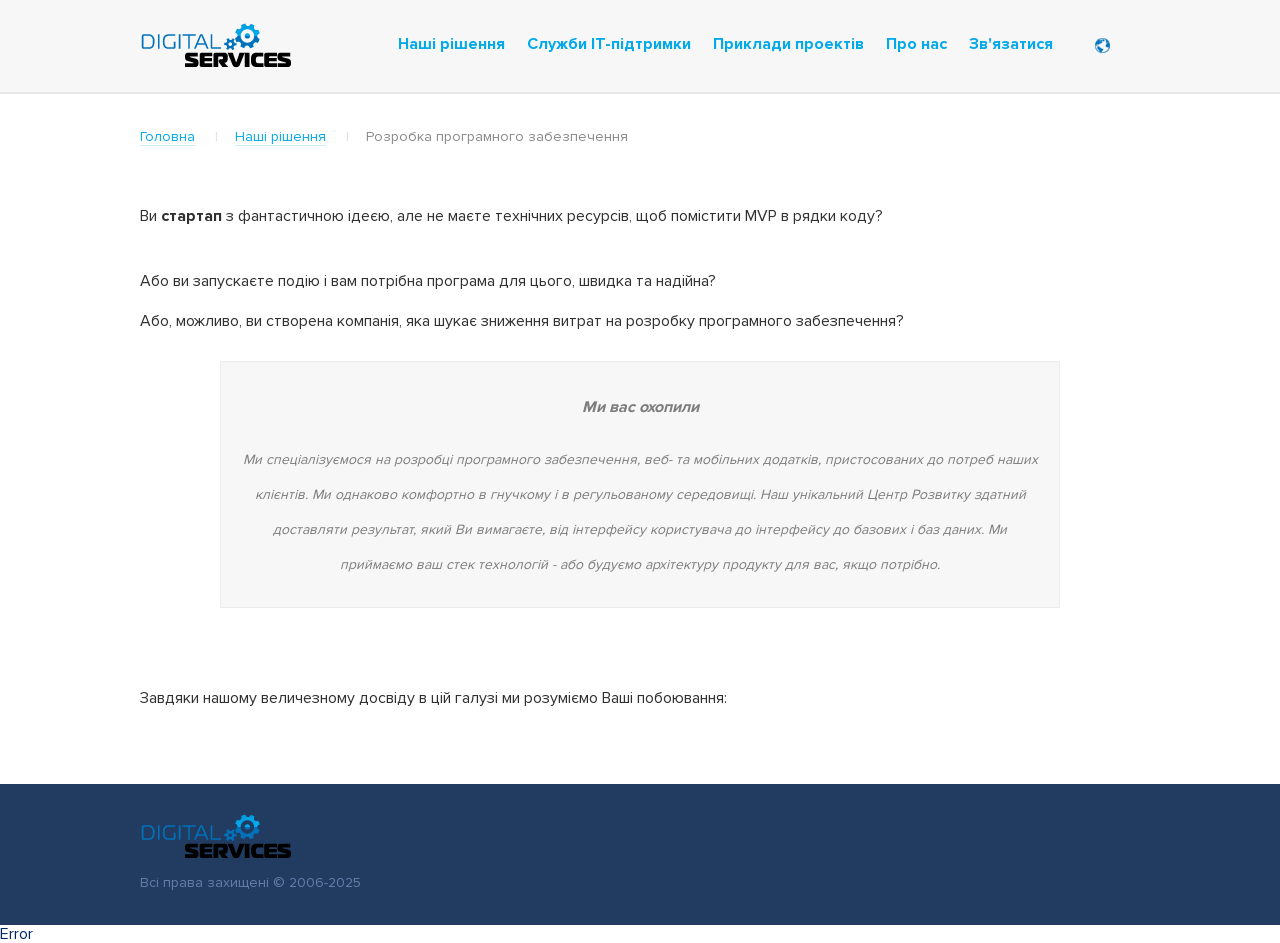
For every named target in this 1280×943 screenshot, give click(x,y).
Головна (167, 137)
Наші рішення (280, 137)
